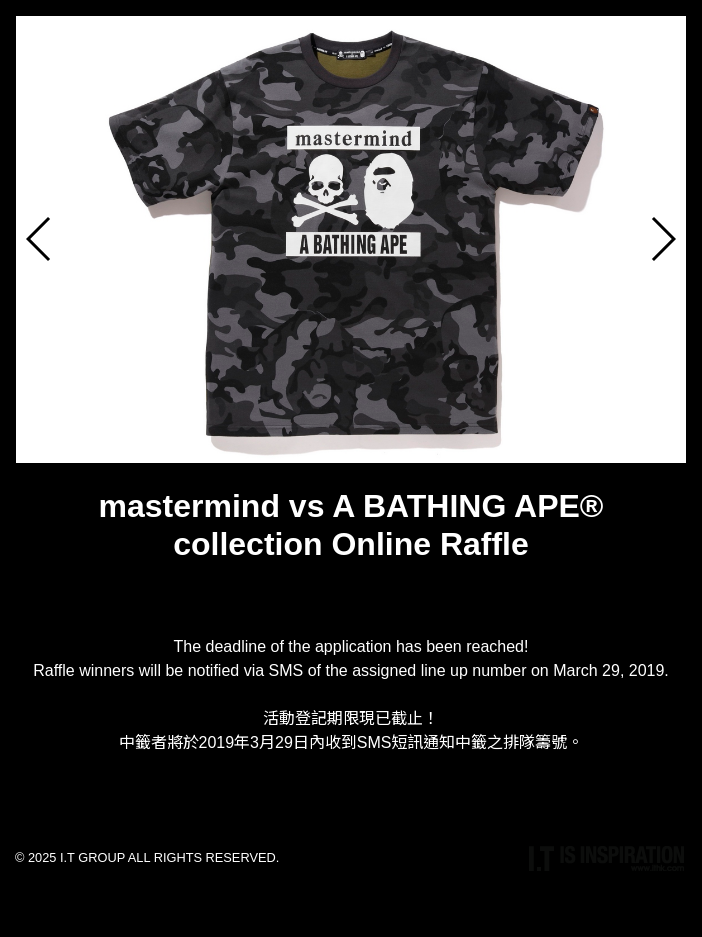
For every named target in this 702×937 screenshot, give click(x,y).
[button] (662, 239)
